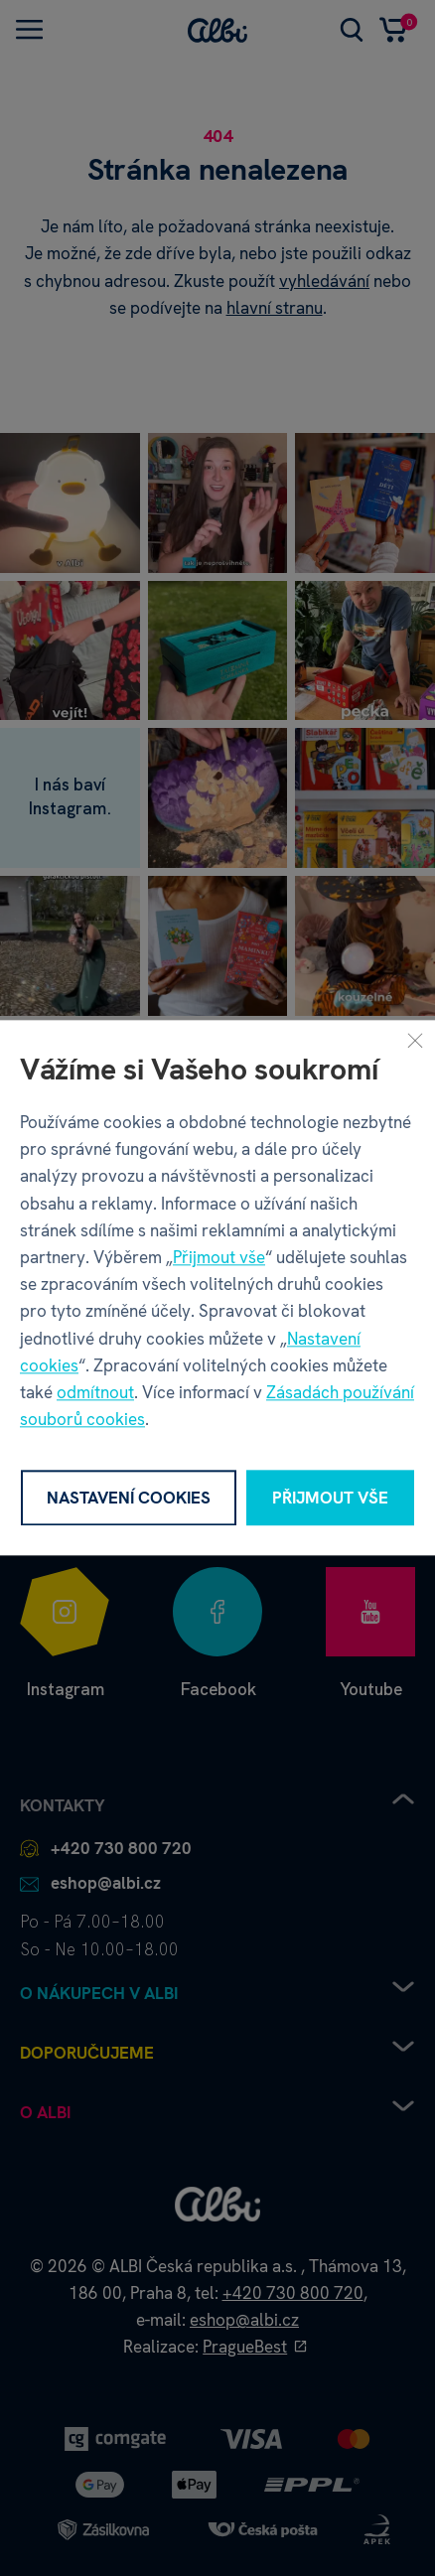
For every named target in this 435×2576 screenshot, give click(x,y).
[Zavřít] (415, 1040)
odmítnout (95, 1392)
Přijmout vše (219, 1257)
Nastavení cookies (129, 1497)
